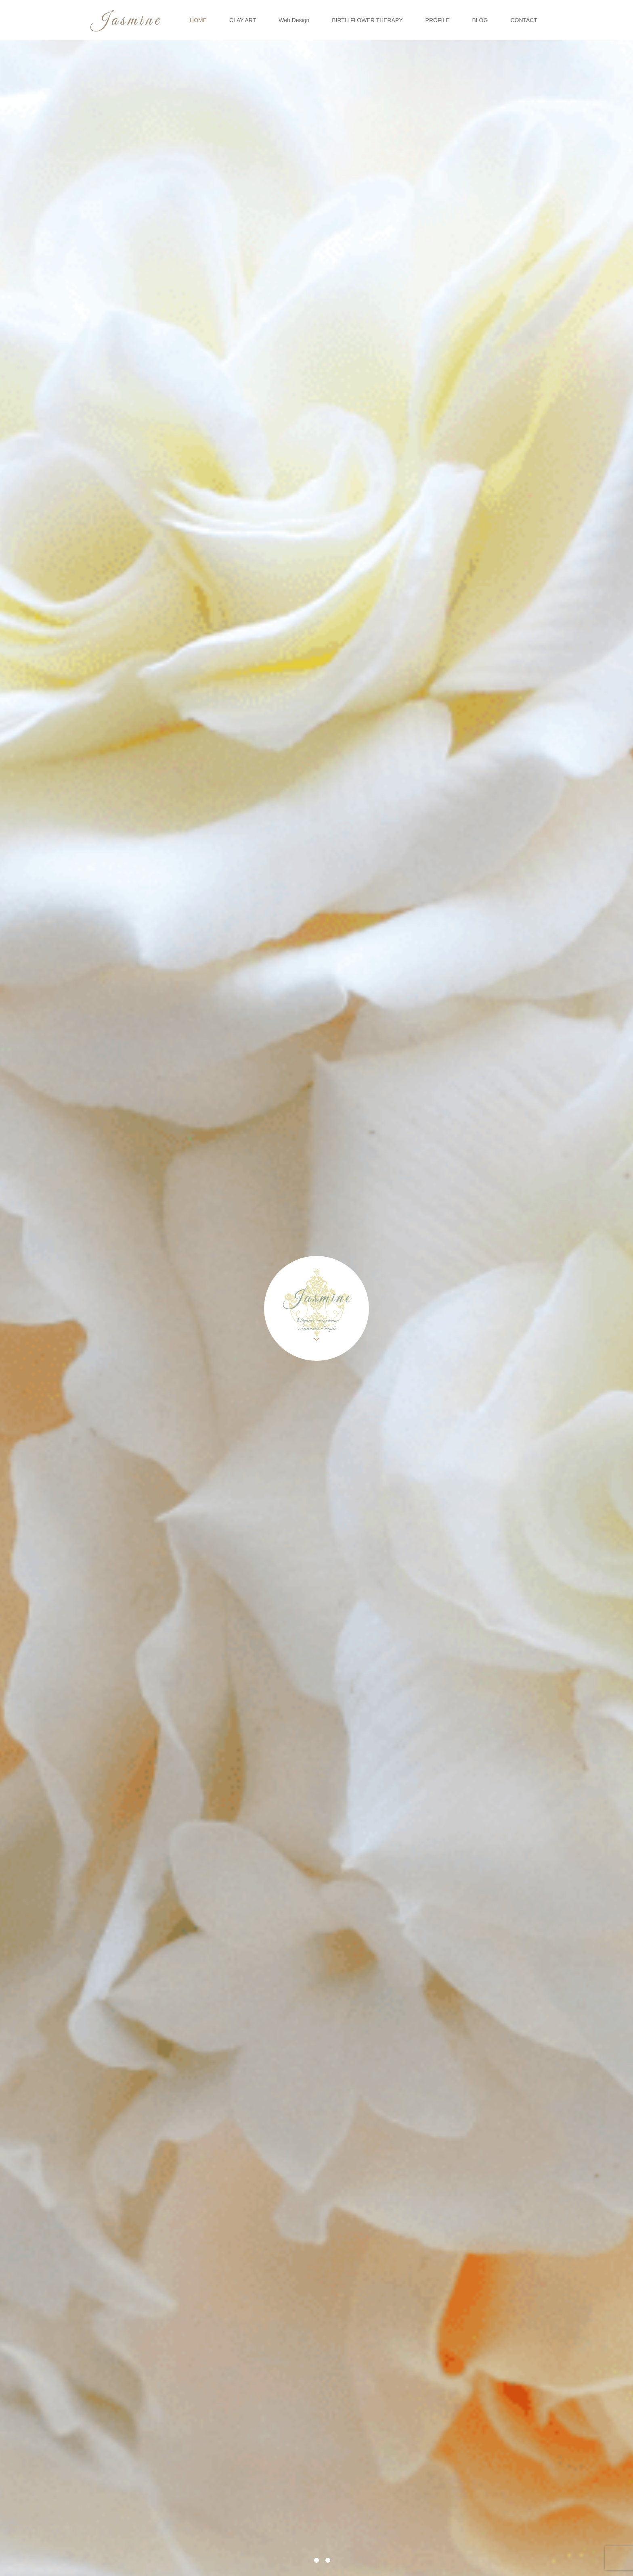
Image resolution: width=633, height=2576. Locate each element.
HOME (198, 20)
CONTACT (523, 20)
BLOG (480, 20)
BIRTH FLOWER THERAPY (367, 20)
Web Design (294, 20)
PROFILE (437, 20)
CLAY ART (242, 20)
